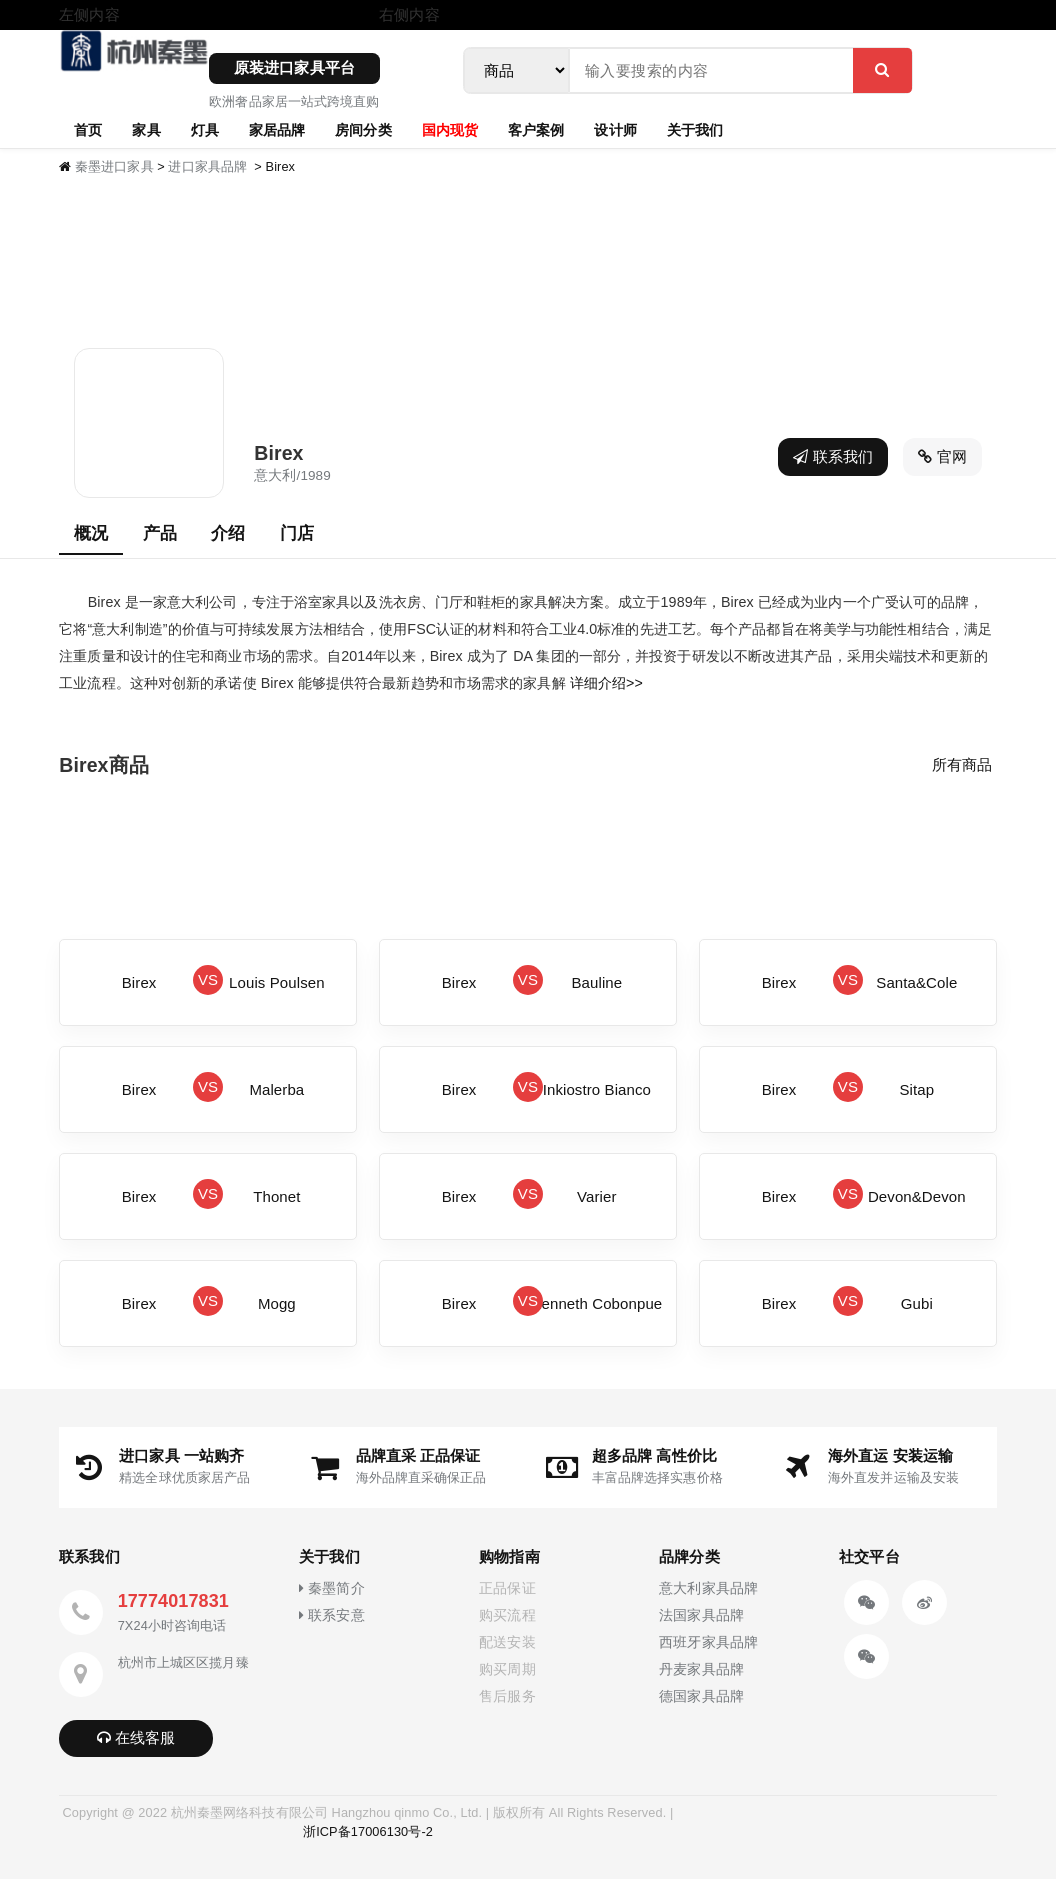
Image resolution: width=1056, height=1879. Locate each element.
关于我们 (695, 129)
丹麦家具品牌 (701, 1669)
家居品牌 (277, 129)
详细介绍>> (606, 683)
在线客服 (136, 1737)
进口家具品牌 (207, 166)
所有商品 (962, 764)
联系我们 (833, 456)
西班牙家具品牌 (708, 1642)
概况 (91, 533)
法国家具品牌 (701, 1615)
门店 (297, 533)
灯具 (205, 129)
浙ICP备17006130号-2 (368, 1831)
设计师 (615, 129)
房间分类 (363, 129)
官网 (942, 456)
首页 (88, 129)
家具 (146, 129)
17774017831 (173, 1601)
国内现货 (450, 129)
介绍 (228, 533)
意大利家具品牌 (708, 1588)
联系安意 (331, 1615)
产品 (160, 533)
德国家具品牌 (701, 1696)
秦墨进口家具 (114, 166)
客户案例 (536, 129)
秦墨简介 (331, 1588)
